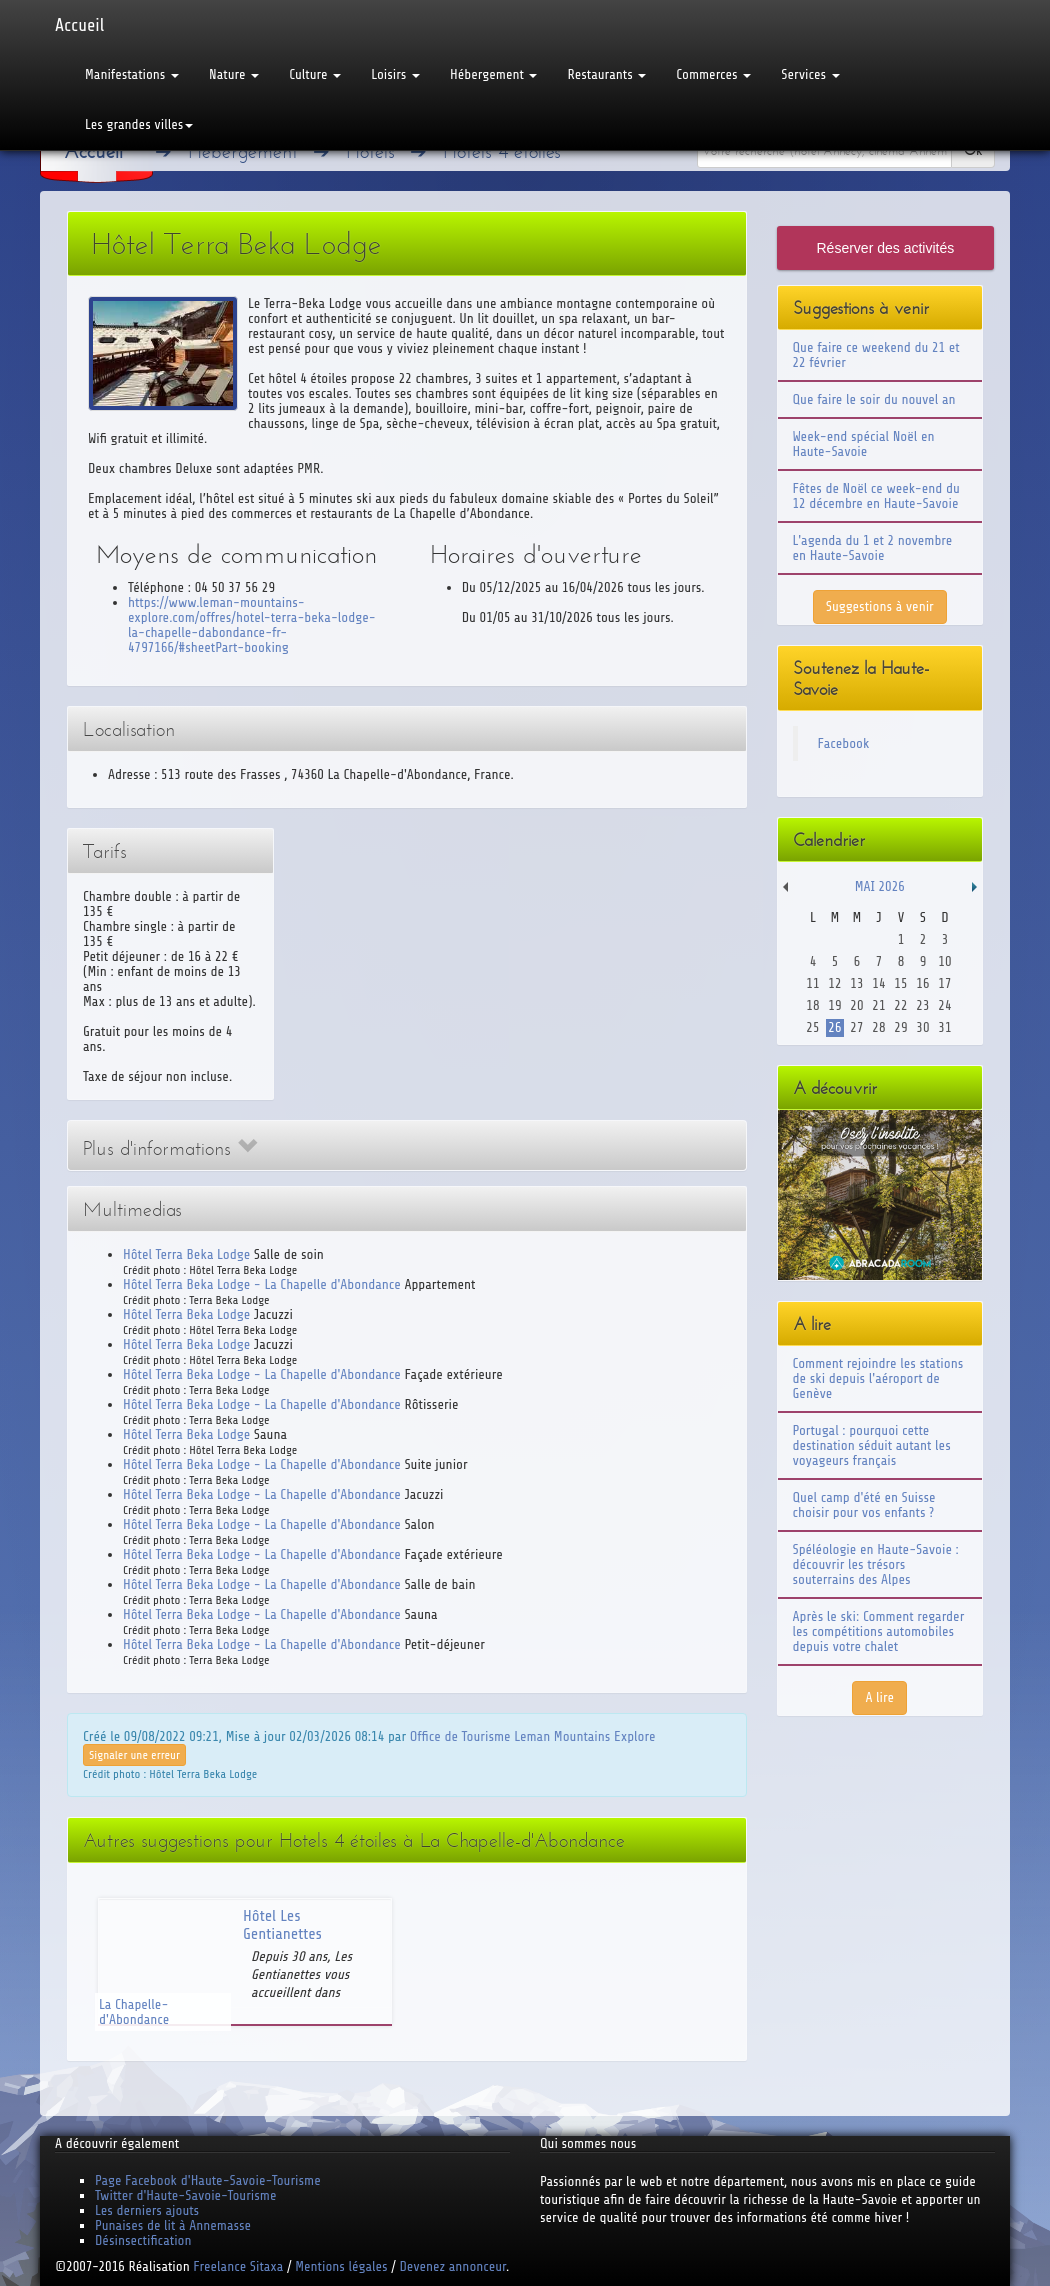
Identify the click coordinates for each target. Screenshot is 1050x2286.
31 (944, 1027)
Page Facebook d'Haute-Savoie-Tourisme (208, 2180)
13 (856, 983)
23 (922, 1005)
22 (900, 1005)
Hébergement (493, 74)
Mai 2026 (880, 886)
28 (878, 1027)
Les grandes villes (139, 124)
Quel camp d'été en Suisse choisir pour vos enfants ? (864, 1505)
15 (900, 983)
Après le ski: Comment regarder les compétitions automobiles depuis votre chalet (879, 1631)
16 (922, 983)
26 (834, 1027)
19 (834, 1005)
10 (944, 961)
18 (812, 1005)
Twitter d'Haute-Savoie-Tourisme (185, 2195)
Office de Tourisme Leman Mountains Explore (533, 1736)
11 (812, 983)
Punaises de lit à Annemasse (173, 2225)
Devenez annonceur (453, 2266)
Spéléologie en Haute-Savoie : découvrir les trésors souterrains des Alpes (876, 1564)
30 (922, 1027)
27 (856, 1027)
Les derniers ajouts (147, 2210)
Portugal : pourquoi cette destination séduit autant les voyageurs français (872, 1445)
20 (856, 1005)
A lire (879, 1697)
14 (878, 983)
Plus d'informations (170, 1148)
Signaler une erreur (134, 1755)
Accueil (79, 25)
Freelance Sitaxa (238, 2266)
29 (900, 1027)
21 (878, 1005)
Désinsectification (143, 2240)
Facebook (844, 743)
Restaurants (606, 74)
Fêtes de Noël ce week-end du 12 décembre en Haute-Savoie (876, 496)
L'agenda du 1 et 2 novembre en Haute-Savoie (873, 548)
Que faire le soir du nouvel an (874, 399)
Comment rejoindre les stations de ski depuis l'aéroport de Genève (878, 1378)
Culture (315, 74)
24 (944, 1005)
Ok (973, 150)
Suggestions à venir (880, 606)
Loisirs (395, 74)
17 (944, 983)
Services (810, 74)
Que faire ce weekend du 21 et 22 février (876, 355)
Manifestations (132, 74)
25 (812, 1027)
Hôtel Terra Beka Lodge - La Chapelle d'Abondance (262, 1284)
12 (834, 983)
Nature (234, 74)
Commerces (713, 74)
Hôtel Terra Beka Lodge (186, 1254)
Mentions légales (341, 2266)
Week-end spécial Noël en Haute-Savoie (864, 444)
